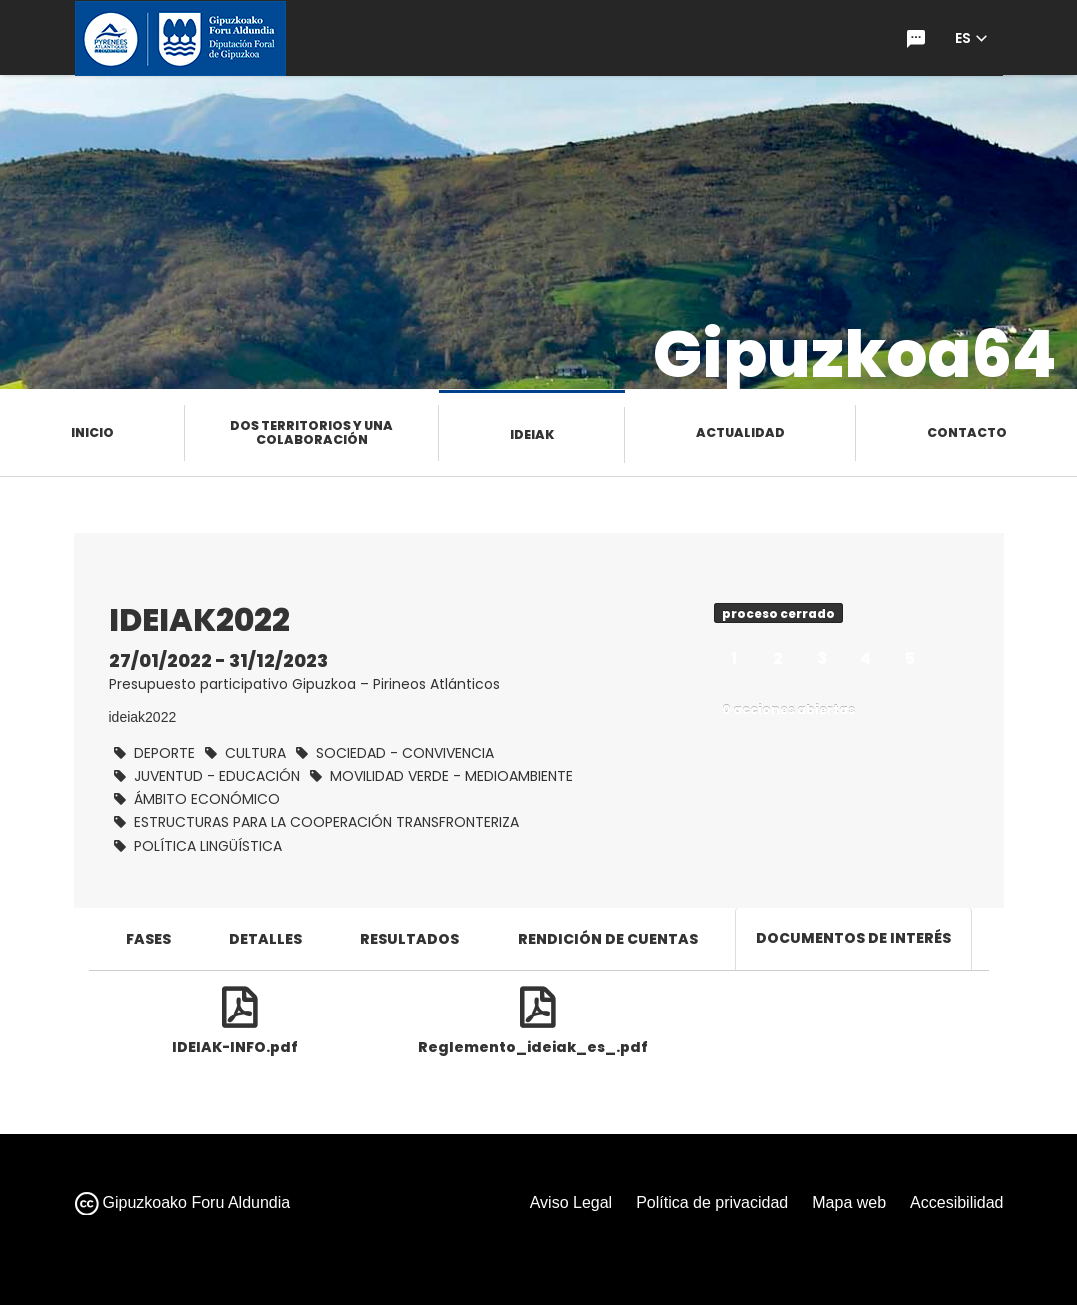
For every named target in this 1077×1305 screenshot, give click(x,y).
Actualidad (740, 432)
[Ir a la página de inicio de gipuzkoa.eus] (180, 38)
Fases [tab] (148, 939)
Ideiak (532, 434)
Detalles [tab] (265, 939)
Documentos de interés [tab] (853, 938)
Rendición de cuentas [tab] (608, 939)
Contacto (967, 432)
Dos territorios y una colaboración (311, 432)
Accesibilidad (956, 1202)
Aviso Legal (571, 1202)
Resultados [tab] (409, 939)
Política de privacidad (712, 1202)
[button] (971, 38)
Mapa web (849, 1202)
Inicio (92, 432)
